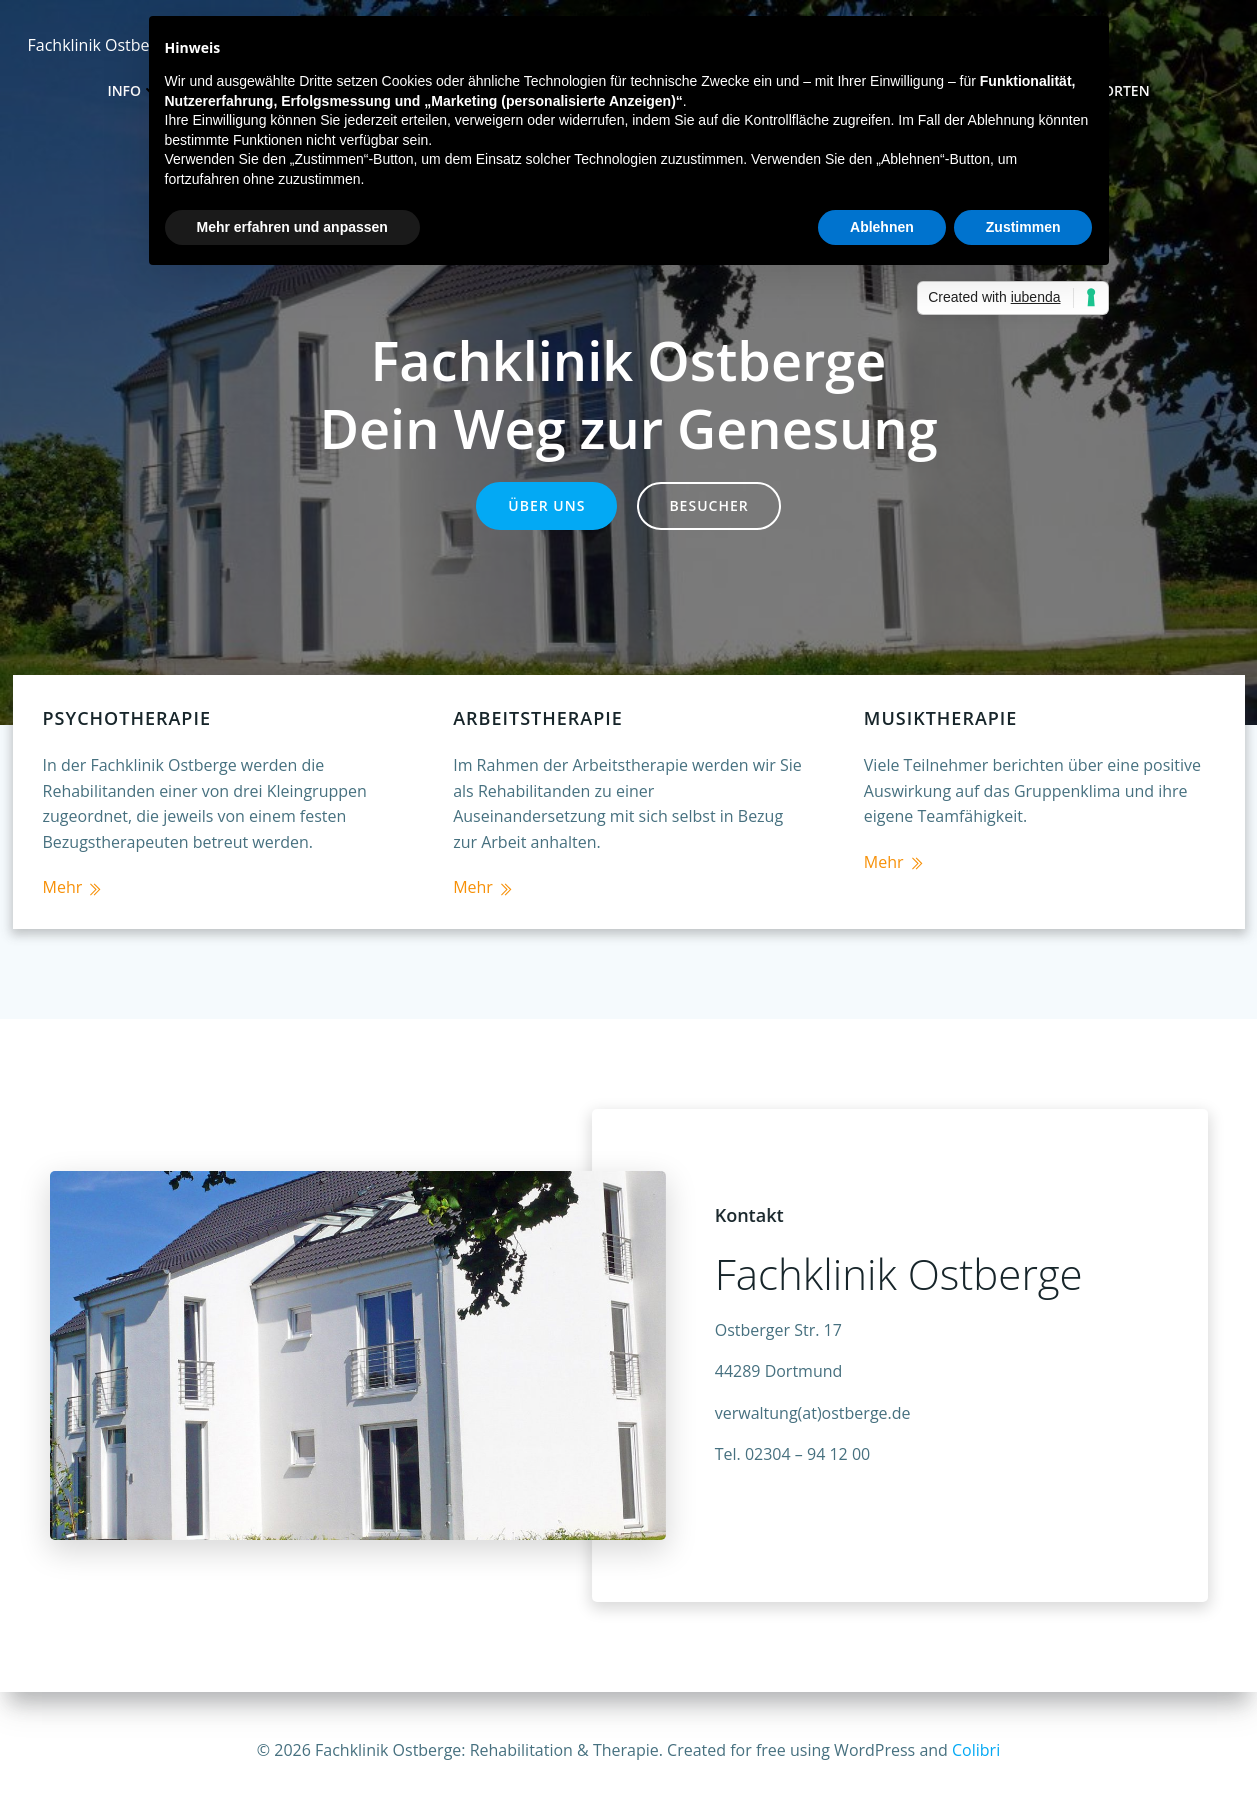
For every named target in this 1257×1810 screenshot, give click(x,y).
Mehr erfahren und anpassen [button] (292, 227)
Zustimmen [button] (1023, 227)
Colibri (976, 1750)
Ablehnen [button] (882, 227)
